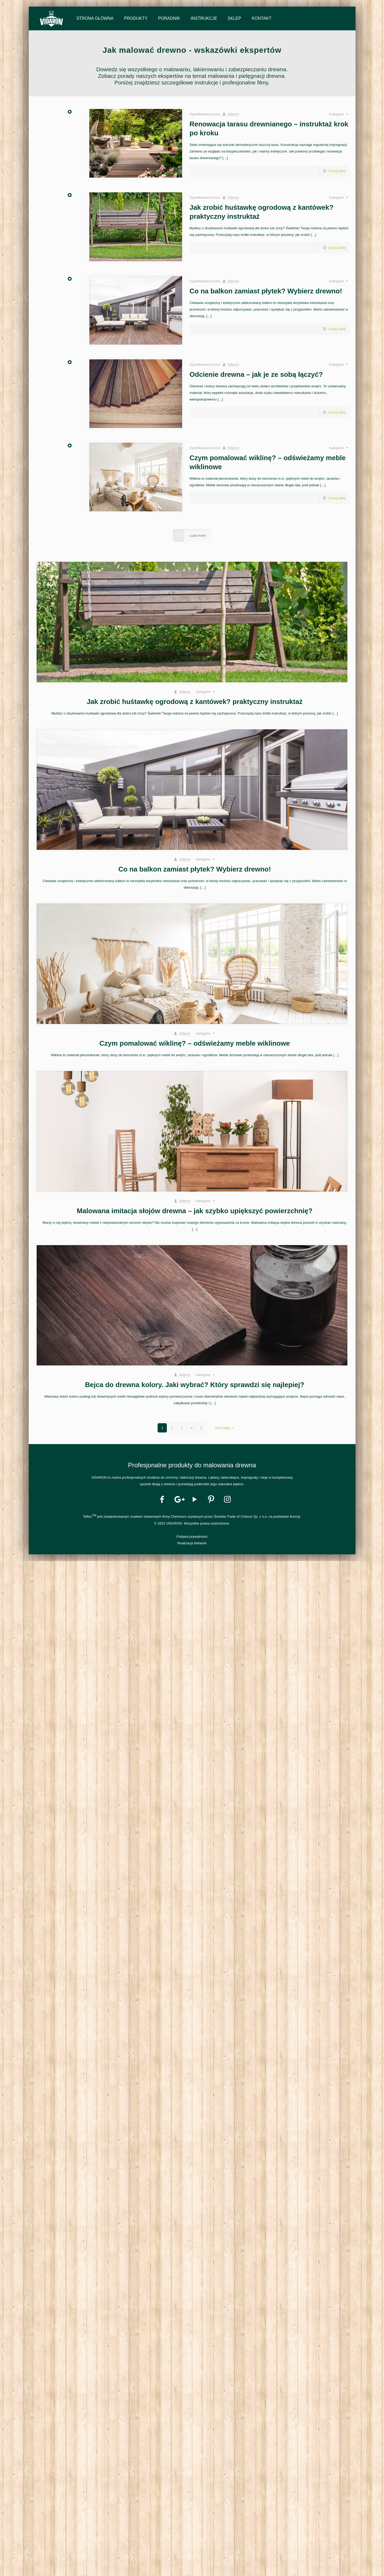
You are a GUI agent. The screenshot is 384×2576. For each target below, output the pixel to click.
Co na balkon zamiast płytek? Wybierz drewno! (265, 291)
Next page (225, 1428)
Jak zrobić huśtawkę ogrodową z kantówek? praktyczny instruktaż (195, 702)
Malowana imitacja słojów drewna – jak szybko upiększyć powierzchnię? (194, 1211)
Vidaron (233, 114)
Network (200, 1543)
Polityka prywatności (192, 1537)
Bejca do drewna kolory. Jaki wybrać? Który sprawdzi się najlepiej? (194, 1385)
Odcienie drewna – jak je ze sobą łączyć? (256, 374)
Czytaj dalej (337, 171)
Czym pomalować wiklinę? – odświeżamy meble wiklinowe (194, 1043)
